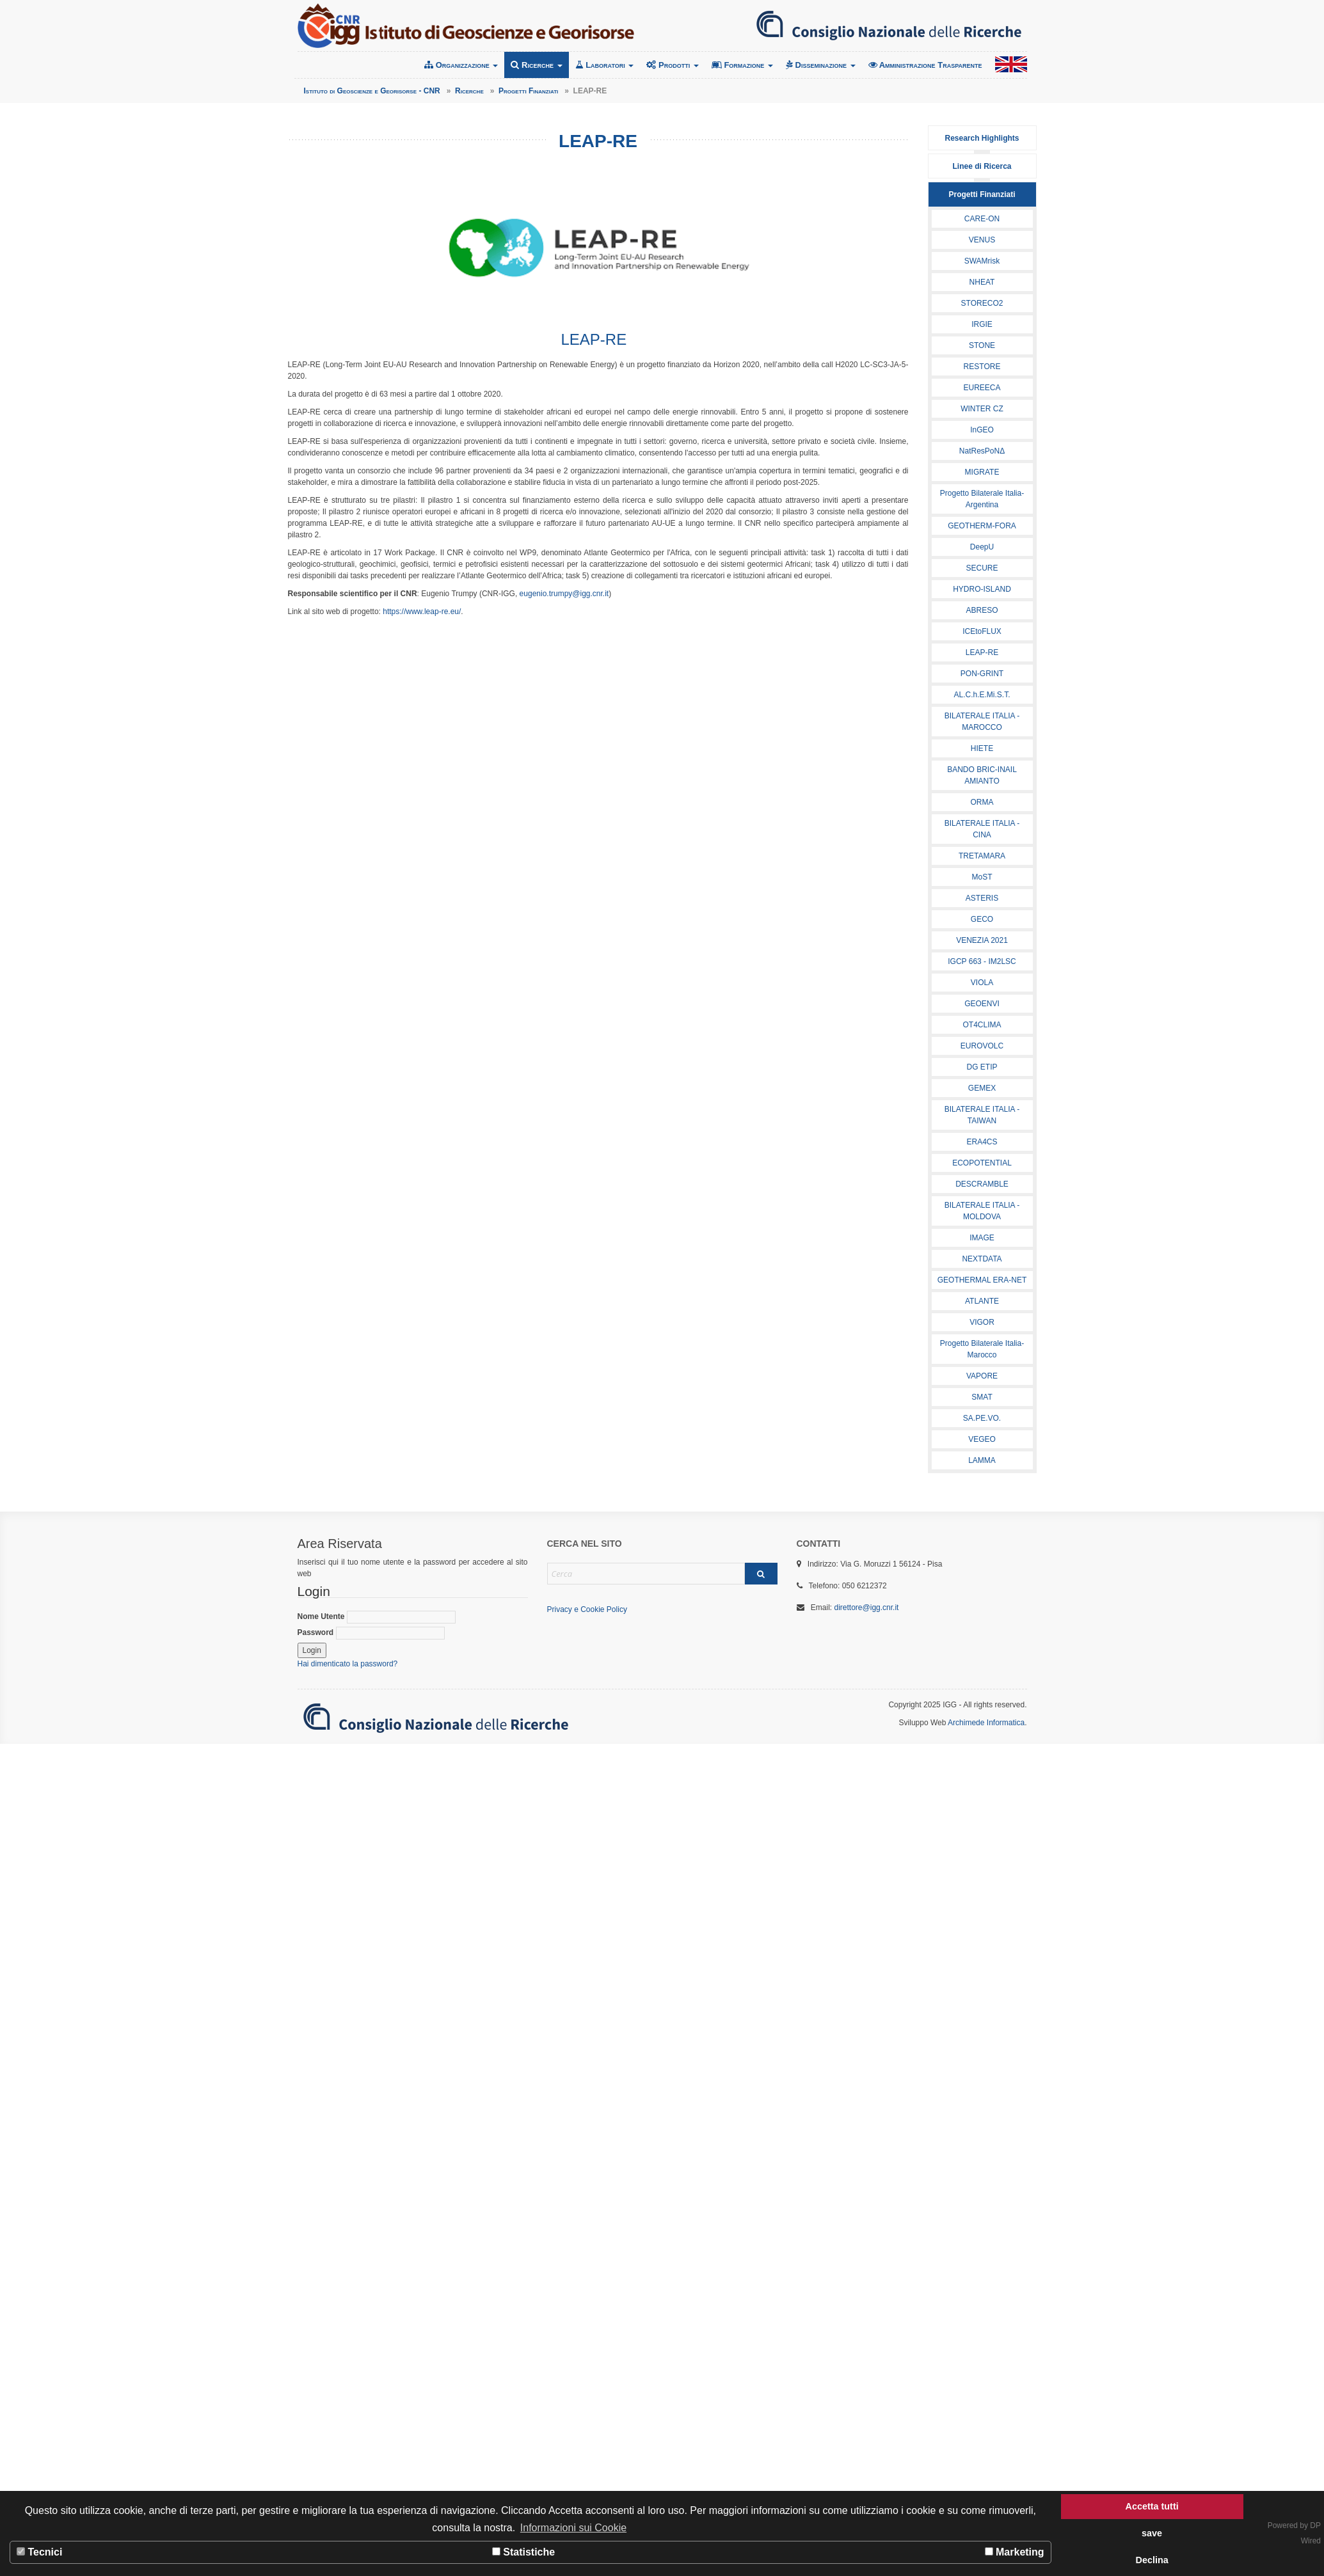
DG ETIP (981, 1067)
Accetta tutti (1152, 2506)
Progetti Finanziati (981, 194)
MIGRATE (982, 472)
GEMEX (982, 1088)
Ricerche (536, 65)
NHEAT (982, 282)
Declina (1152, 2560)
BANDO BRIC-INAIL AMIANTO (982, 775)
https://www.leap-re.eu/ (422, 611)
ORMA (982, 802)
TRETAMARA (982, 855)
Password (371, 1633)
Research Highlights (982, 138)
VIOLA (982, 982)
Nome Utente (377, 1617)
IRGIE (982, 324)
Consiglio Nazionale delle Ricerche (889, 26)
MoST (981, 877)
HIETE (982, 748)
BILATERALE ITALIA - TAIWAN (982, 1115)
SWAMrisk (982, 261)
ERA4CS (981, 1141)
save (1152, 2533)
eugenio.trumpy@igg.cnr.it (564, 593)
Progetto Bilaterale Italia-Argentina (982, 499)
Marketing (1014, 2552)
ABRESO (982, 610)
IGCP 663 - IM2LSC (982, 961)
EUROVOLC (982, 1045)
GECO (982, 919)
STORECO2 (982, 303)
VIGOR (981, 1322)
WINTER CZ (982, 408)
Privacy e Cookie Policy (587, 1609)
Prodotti (672, 65)
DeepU (982, 546)
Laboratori (604, 65)
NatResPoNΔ (982, 450)
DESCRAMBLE (982, 1184)
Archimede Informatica (986, 1722)
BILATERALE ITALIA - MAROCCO (982, 721)
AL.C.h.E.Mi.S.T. (981, 694)
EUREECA (981, 387)
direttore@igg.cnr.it (866, 1607)
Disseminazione (821, 65)
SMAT (981, 1397)
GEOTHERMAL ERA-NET (982, 1280)
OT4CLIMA (981, 1024)
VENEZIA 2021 (982, 940)
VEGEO (982, 1439)
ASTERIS (982, 898)
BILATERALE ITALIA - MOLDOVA (982, 1211)
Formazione (742, 65)
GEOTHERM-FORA (982, 525)
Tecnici (39, 2552)
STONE (982, 345)
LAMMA (982, 1460)
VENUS (982, 239)
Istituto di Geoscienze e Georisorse (466, 25)
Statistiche (523, 2552)
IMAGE (981, 1237)
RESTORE (982, 366)
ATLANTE (982, 1301)
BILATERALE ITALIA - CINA (982, 829)
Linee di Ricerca (981, 166)
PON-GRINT (982, 673)
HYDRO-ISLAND (982, 589)
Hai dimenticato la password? (348, 1663)
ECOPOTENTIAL (982, 1162)
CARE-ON (982, 218)
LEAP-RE (982, 652)
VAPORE (982, 1375)
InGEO (982, 429)
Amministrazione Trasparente (925, 65)
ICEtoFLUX (981, 631)
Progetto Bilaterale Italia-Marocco (982, 1349)
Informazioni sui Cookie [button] (573, 2527)
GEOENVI (982, 1003)
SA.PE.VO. (982, 1418)
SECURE (982, 568)
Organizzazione (461, 65)
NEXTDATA (981, 1258)
